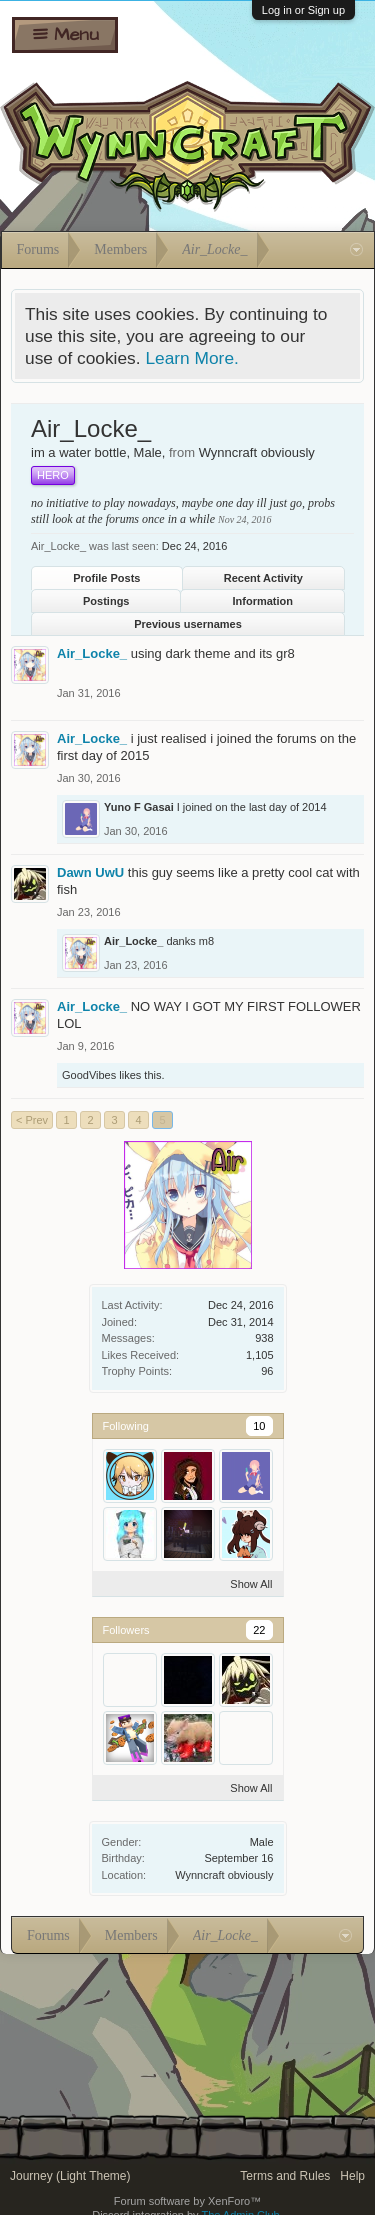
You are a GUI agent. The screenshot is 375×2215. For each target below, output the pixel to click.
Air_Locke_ (92, 653)
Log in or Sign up (303, 10)
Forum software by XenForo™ (187, 2201)
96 (267, 1371)
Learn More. (191, 358)
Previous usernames (188, 624)
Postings (106, 601)
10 (259, 1426)
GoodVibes (89, 1075)
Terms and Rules (285, 2176)
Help (352, 2176)
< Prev (32, 1120)
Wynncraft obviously (224, 1875)
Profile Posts (106, 578)
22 (259, 1630)
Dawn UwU (90, 872)
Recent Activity (263, 578)
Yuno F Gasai (139, 807)
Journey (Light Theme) (70, 2176)
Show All (251, 1584)
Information (263, 601)
